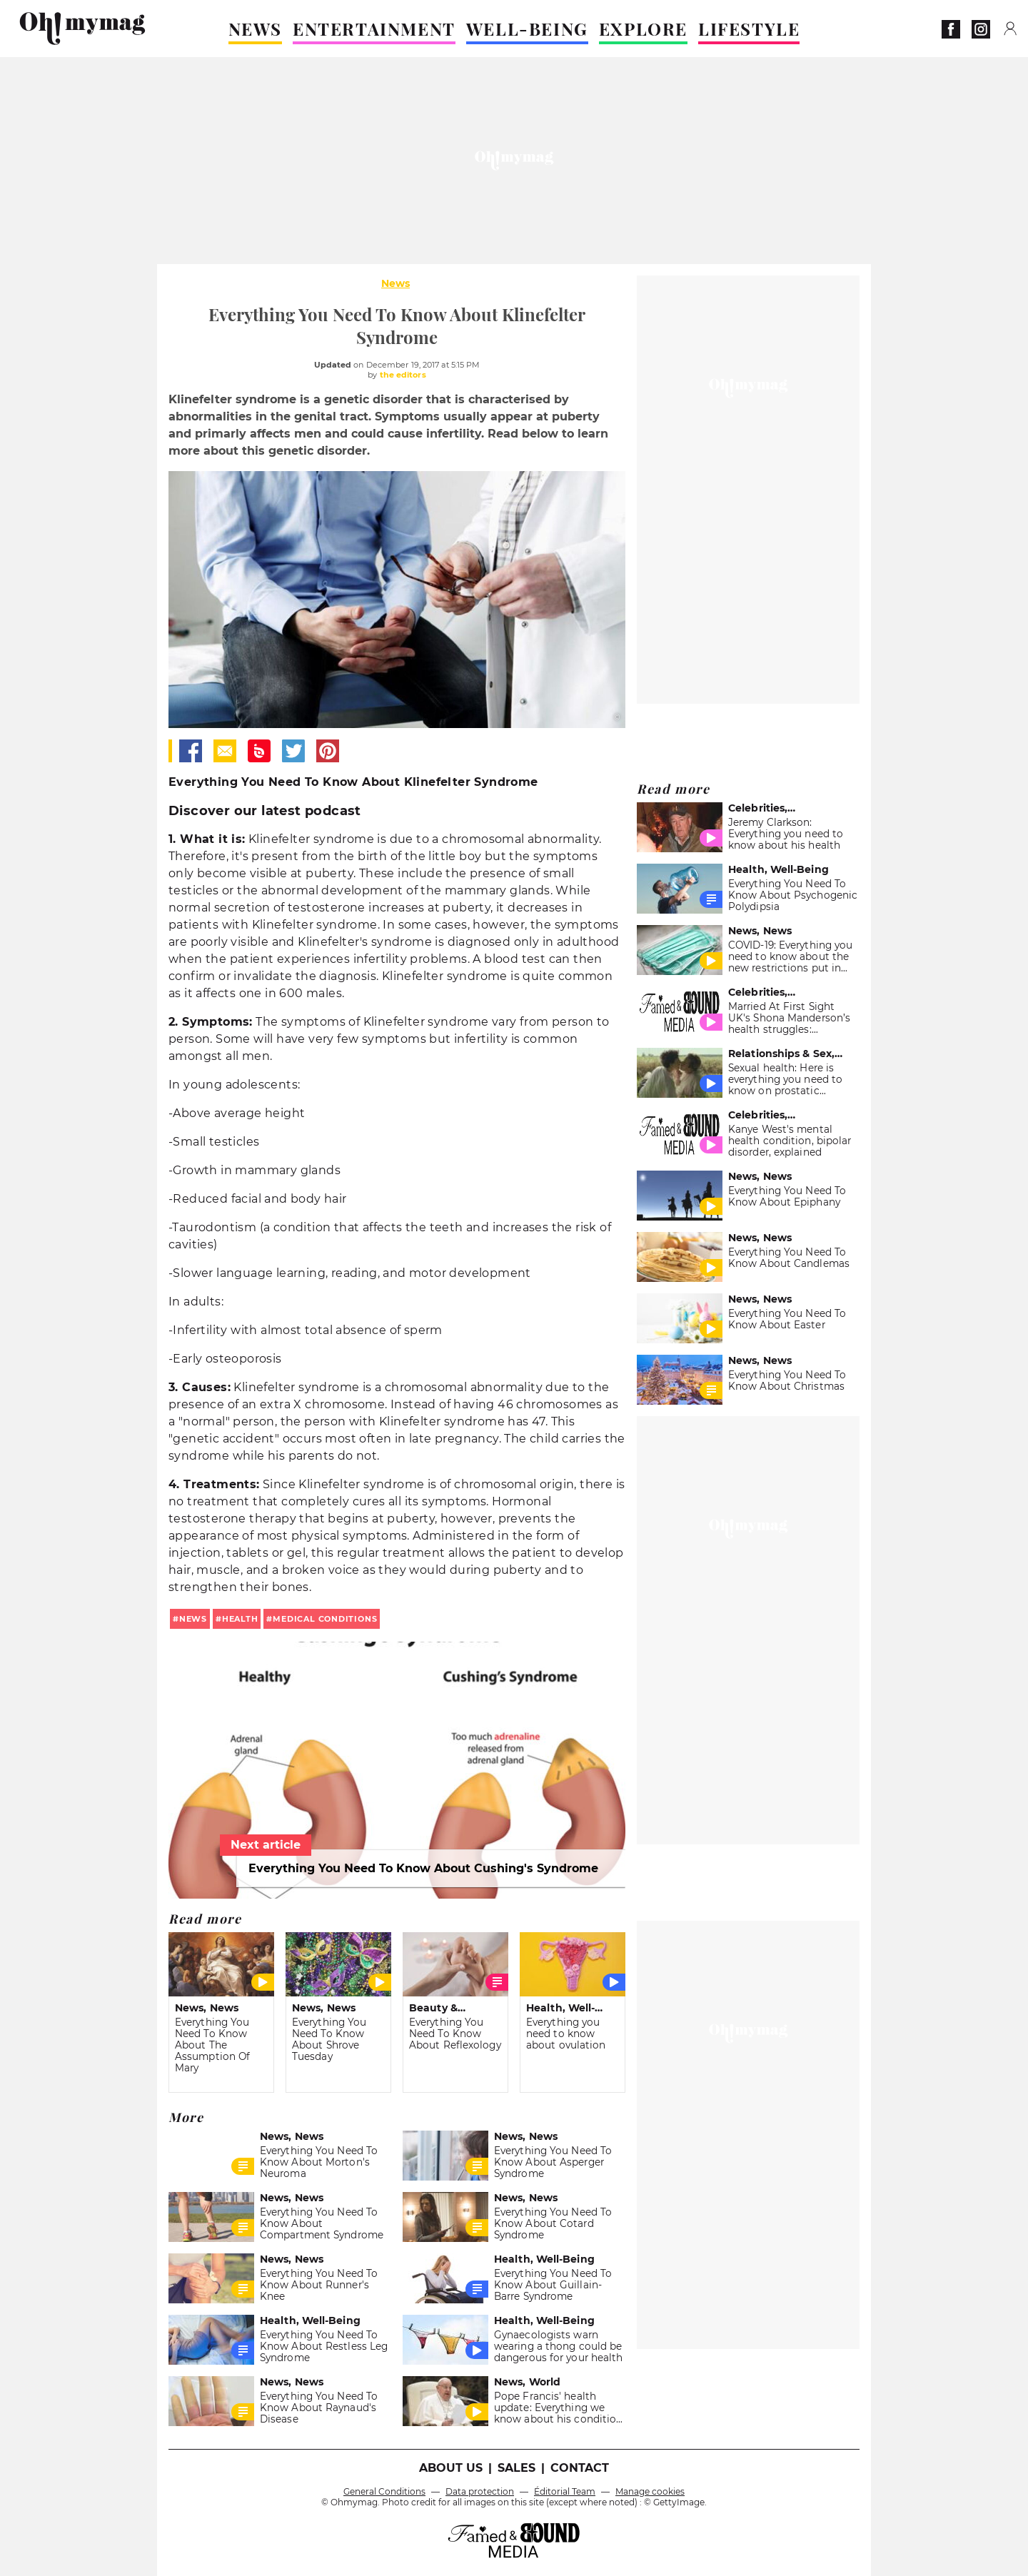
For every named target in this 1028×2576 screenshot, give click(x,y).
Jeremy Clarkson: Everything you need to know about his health (785, 834)
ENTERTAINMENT (374, 28)
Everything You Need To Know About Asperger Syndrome (553, 2162)
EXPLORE (643, 28)
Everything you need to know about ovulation (565, 2033)
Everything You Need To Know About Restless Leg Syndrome (324, 2346)
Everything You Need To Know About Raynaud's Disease (319, 2407)
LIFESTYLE (749, 28)
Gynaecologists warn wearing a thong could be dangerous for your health (558, 2346)
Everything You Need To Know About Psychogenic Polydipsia (792, 895)
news (193, 1619)
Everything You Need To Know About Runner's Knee (319, 2285)
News (395, 283)
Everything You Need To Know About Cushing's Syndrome (423, 1868)
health (240, 1619)
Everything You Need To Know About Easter (787, 1319)
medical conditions (325, 1619)
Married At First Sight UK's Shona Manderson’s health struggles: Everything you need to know (789, 1029)
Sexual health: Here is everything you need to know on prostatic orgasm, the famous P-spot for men (785, 1090)
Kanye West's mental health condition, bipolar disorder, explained (789, 1140)
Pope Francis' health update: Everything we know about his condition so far (558, 2413)
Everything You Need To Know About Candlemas (789, 1257)
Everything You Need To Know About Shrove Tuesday (329, 2039)
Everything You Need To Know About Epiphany (787, 1196)
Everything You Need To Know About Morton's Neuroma (319, 2162)
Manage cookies (650, 2491)
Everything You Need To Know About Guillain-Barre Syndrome (553, 2285)
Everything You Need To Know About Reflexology (455, 2033)
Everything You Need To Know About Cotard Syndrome (553, 2223)
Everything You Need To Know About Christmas (787, 1380)
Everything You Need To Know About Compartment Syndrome (321, 2223)
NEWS (255, 28)
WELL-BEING (527, 28)
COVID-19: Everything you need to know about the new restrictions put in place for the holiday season (790, 967)
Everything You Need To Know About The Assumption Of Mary (212, 2045)
